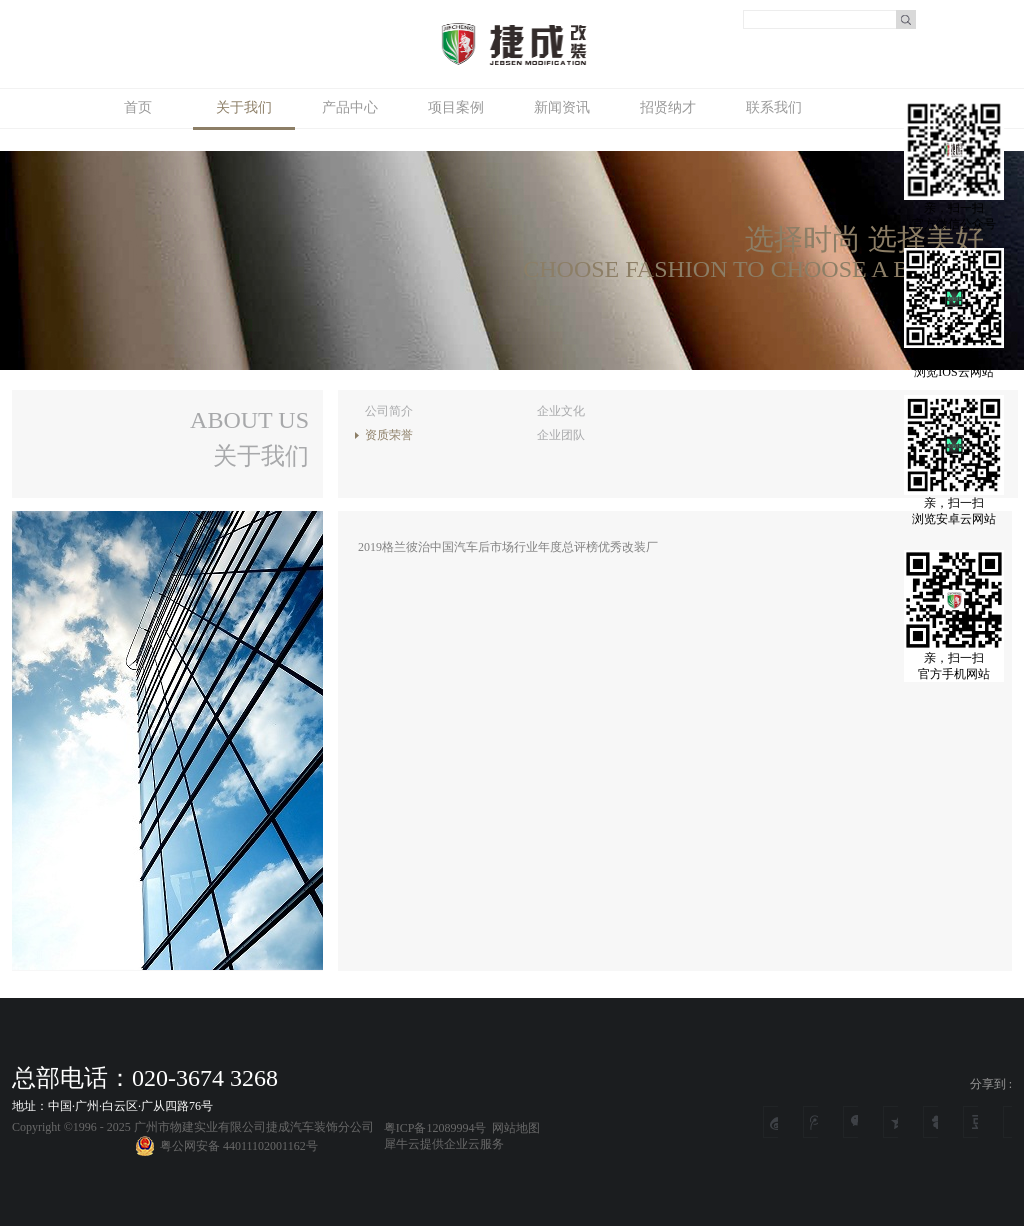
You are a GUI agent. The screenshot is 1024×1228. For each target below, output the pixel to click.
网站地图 (513, 1128)
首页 (138, 107)
